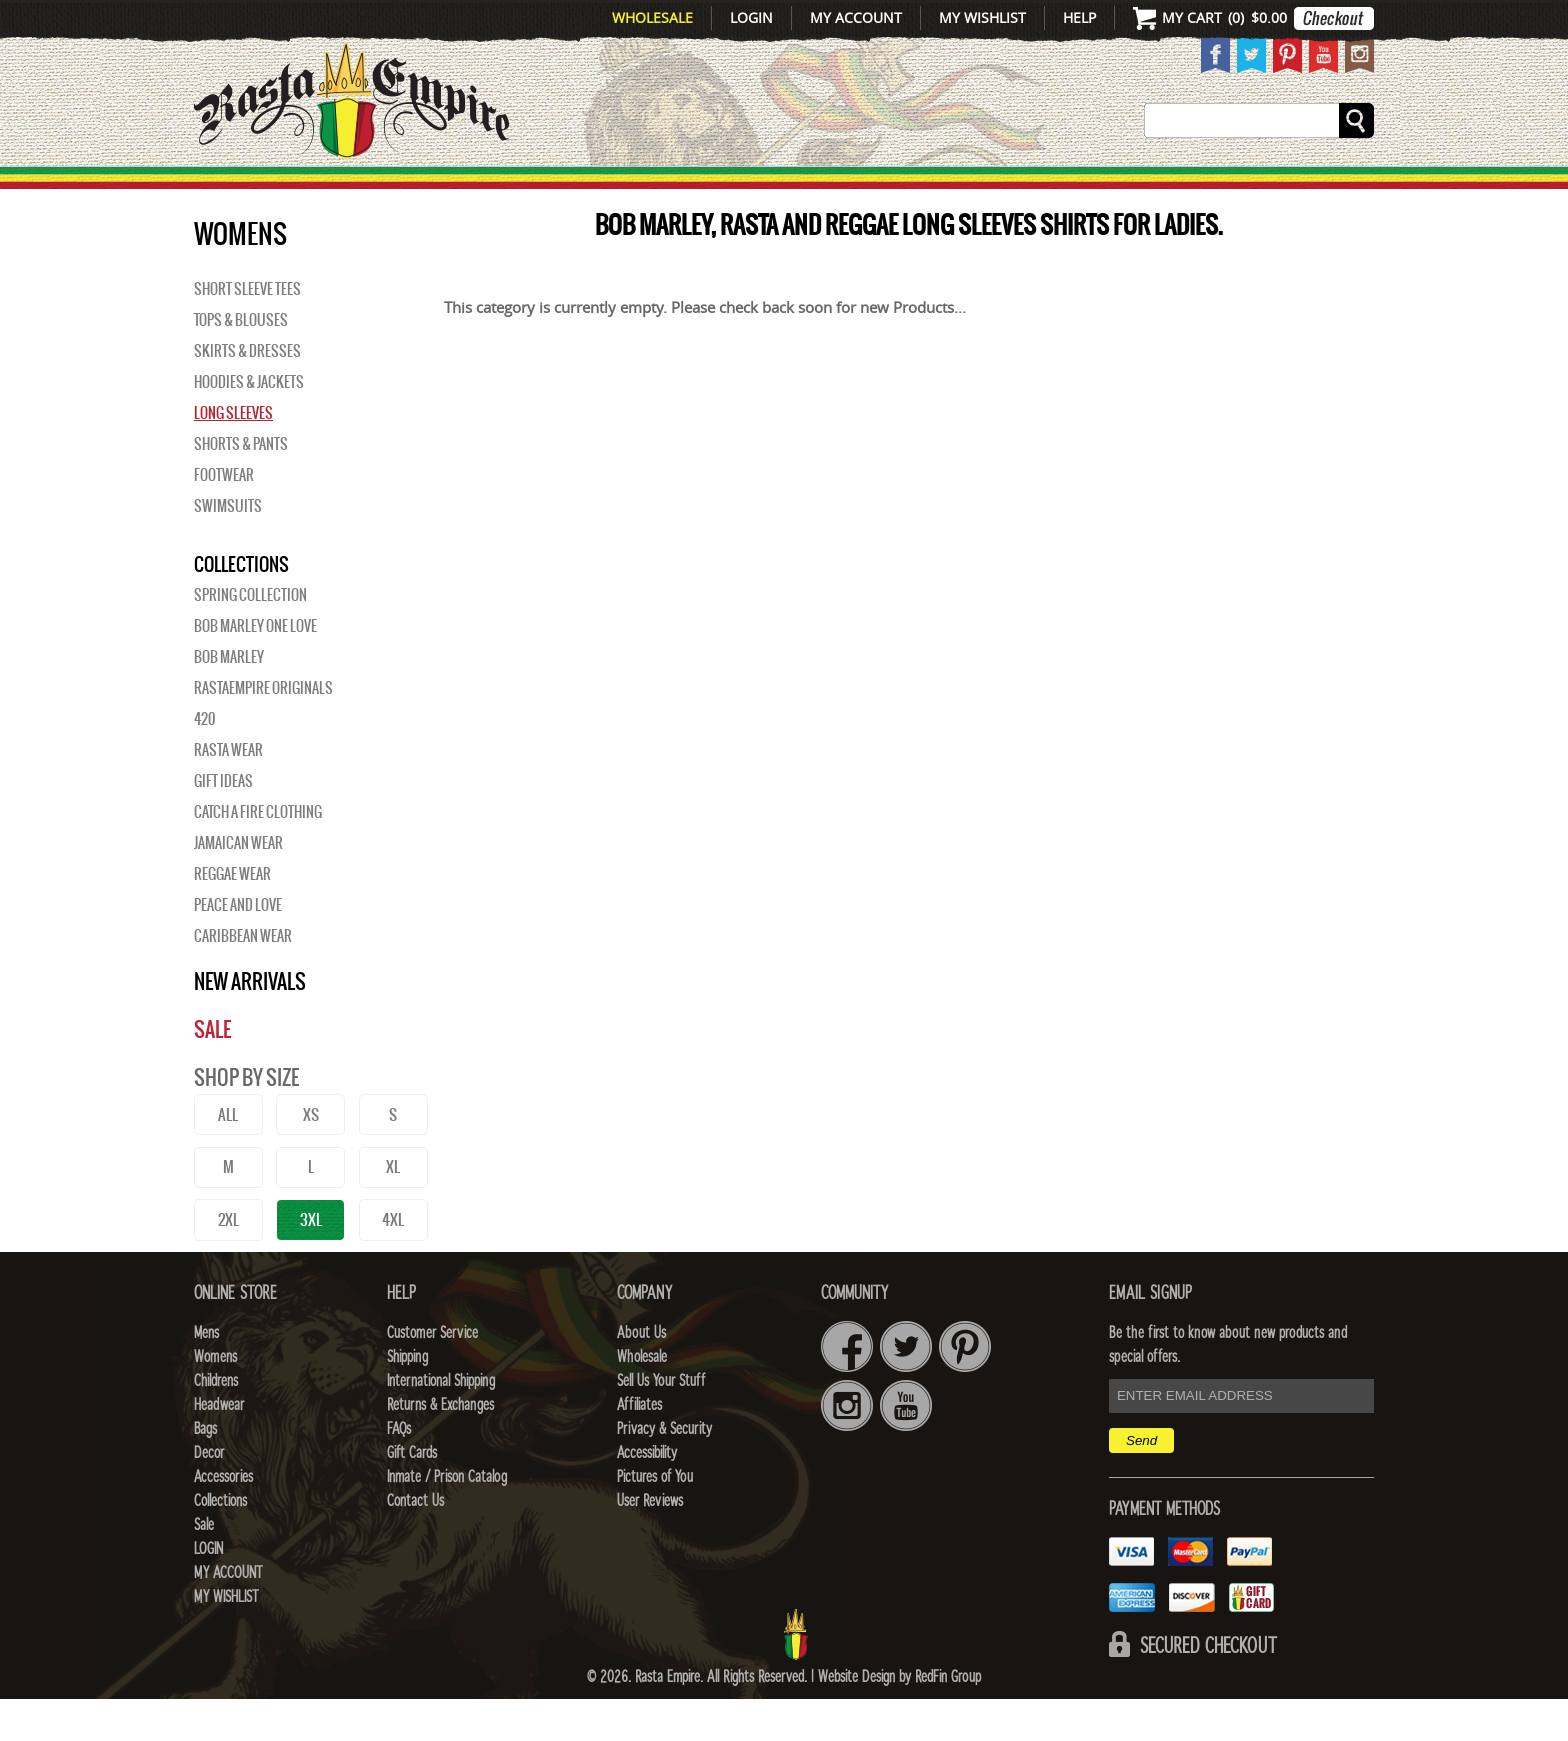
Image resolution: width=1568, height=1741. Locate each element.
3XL (311, 1261)
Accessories (1081, 191)
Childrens (216, 1423)
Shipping (407, 1399)
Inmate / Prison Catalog (447, 1519)
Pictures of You (655, 1519)
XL (393, 1208)
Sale (1346, 191)
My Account (856, 17)
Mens (408, 191)
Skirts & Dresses (247, 393)
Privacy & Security (664, 1471)
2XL (228, 1261)
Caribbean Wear (243, 978)
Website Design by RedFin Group (899, 1719)
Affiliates (639, 1447)
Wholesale (652, 17)
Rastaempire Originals (263, 730)
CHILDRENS (626, 191)
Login (751, 17)
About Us (641, 1375)
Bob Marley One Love (255, 668)
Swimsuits (228, 548)
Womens (215, 1399)
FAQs (399, 1471)
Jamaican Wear (238, 885)
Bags (874, 191)
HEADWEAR (766, 191)
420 (204, 761)
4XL (393, 1261)
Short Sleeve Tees (247, 331)
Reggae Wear (232, 916)
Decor (955, 191)
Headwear (219, 1447)
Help (1079, 17)
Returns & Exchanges (440, 1447)
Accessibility (647, 1495)
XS (311, 1156)
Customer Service (432, 1375)
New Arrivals (279, 191)
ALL (228, 1156)
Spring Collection (250, 637)
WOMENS (501, 191)
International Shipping (441, 1423)
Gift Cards (412, 1495)
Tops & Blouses (241, 362)
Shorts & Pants (241, 486)
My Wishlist (982, 17)
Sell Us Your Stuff (661, 1423)
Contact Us (415, 1543)
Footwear (224, 517)
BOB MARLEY (229, 699)
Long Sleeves (233, 455)
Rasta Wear (228, 792)
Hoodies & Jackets (249, 424)
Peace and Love (238, 947)
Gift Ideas (223, 823)
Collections (1244, 191)
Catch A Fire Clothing (258, 854)
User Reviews (650, 1543)
